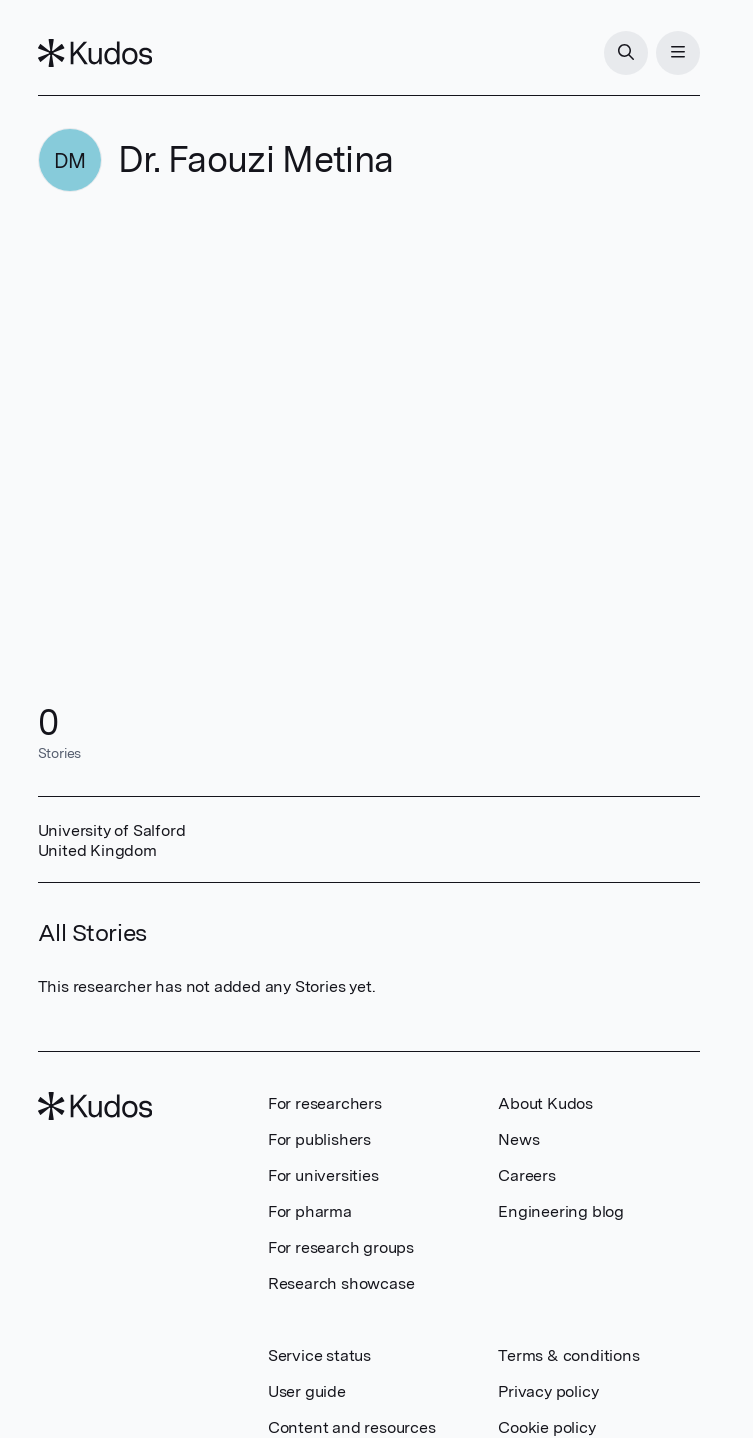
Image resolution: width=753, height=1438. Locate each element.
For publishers (319, 1139)
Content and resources (352, 1427)
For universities (323, 1175)
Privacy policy (548, 1391)
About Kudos (545, 1103)
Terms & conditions (568, 1355)
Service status (319, 1355)
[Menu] (678, 53)
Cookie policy (546, 1427)
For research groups (341, 1247)
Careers (527, 1175)
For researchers (325, 1103)
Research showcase (341, 1283)
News (518, 1139)
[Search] (626, 53)
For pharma (310, 1211)
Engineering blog (561, 1211)
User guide (307, 1391)
